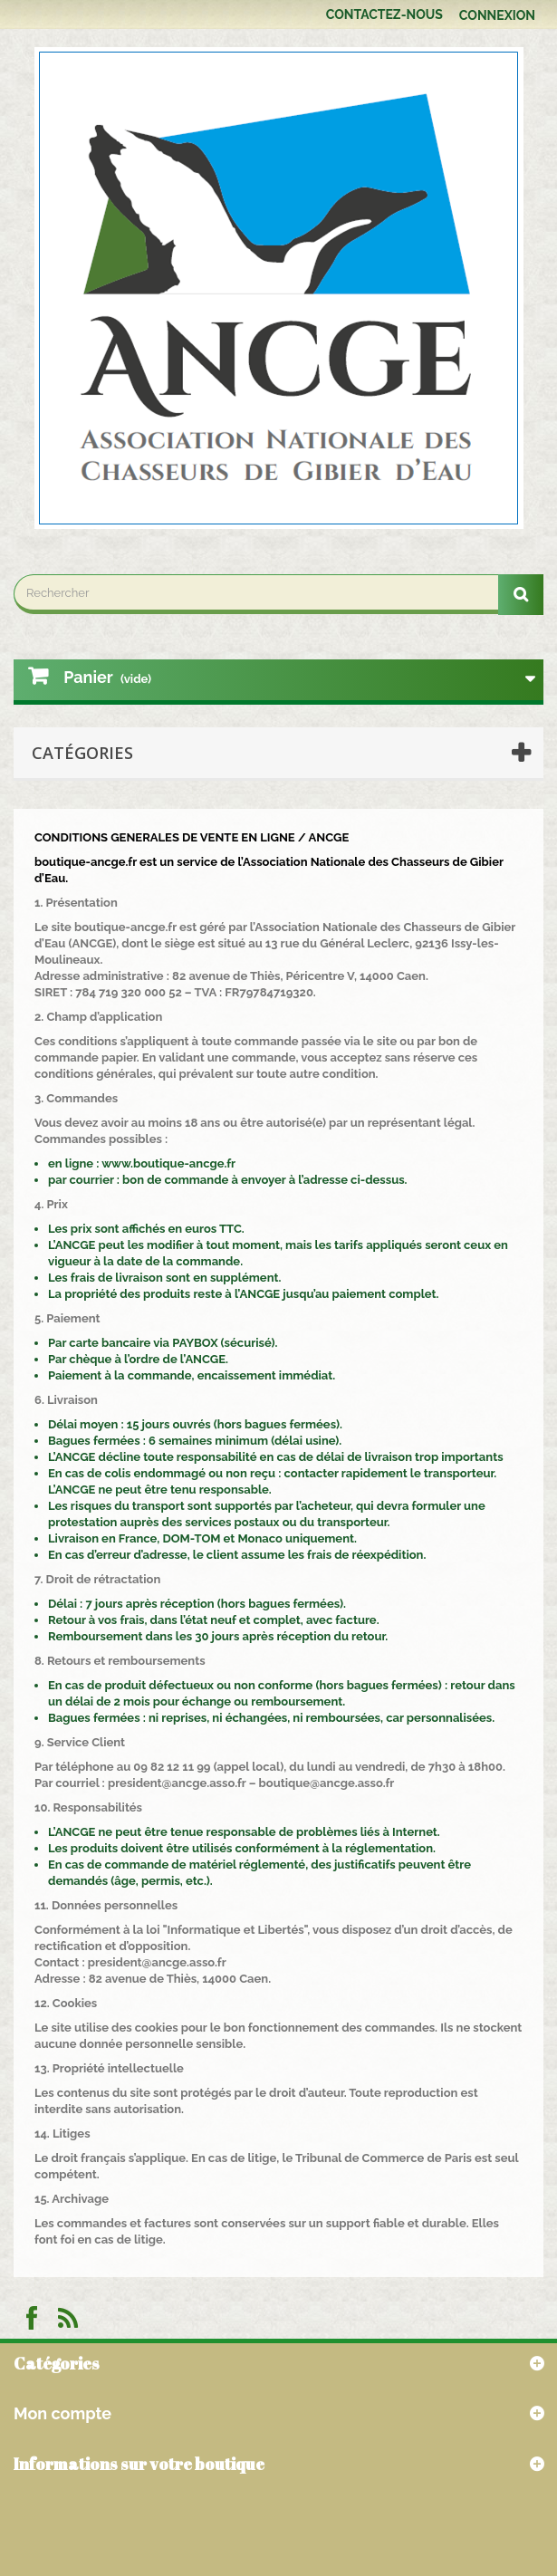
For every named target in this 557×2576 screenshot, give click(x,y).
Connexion (497, 15)
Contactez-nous (384, 14)
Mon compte (62, 2413)
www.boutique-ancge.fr (168, 1163)
